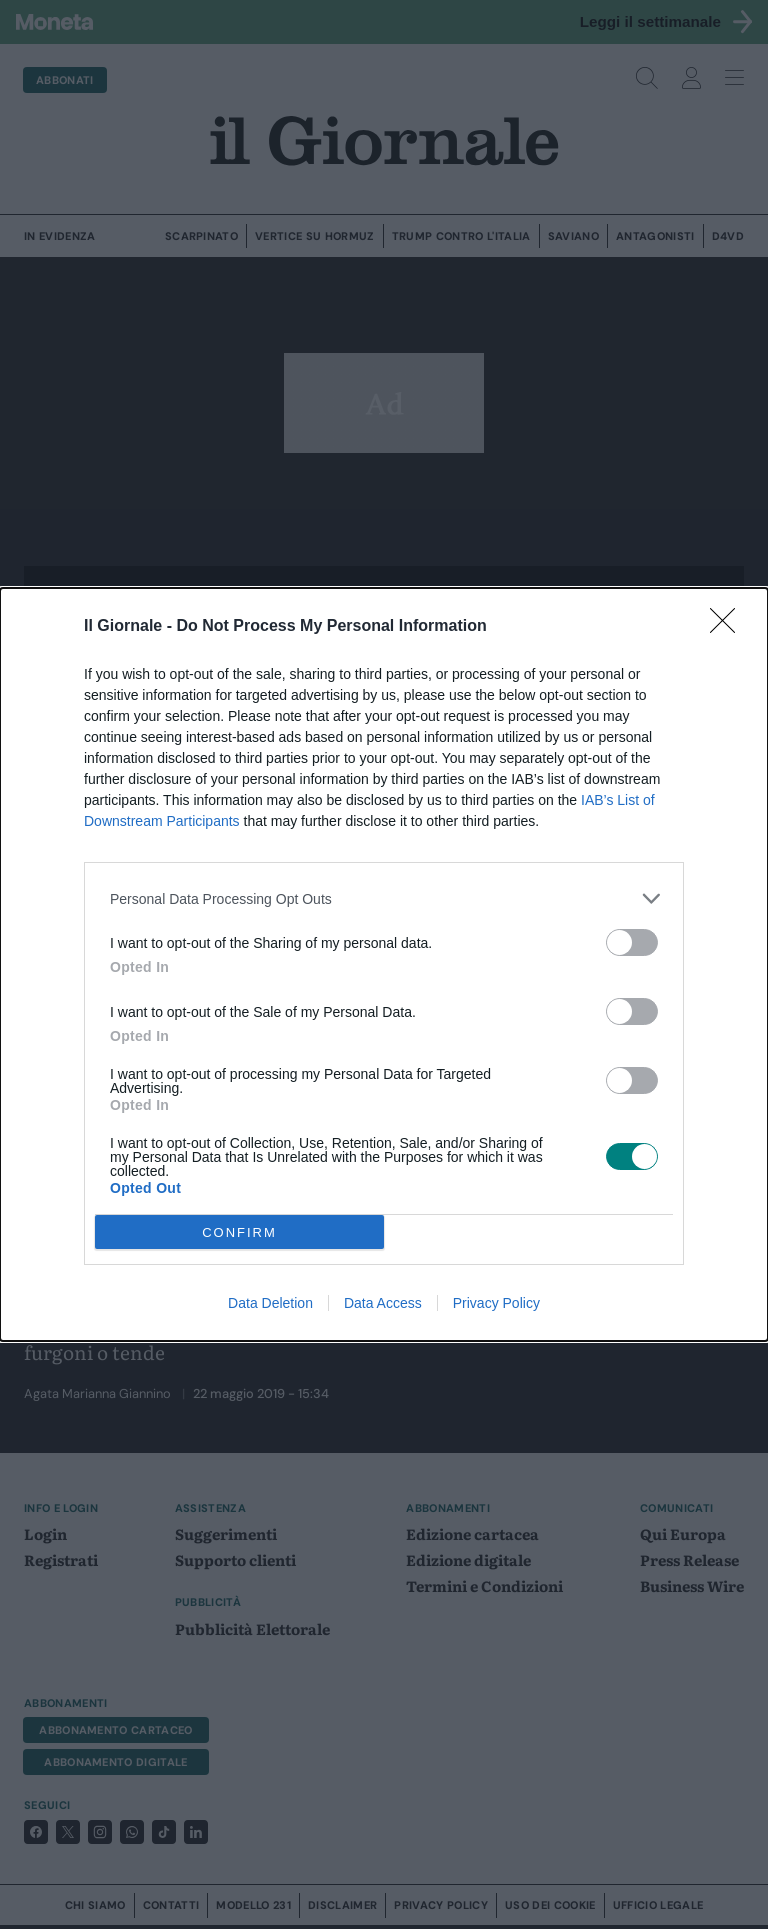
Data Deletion (270, 1303)
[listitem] (384, 898)
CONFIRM (239, 1232)
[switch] (632, 942)
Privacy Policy (496, 1303)
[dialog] (384, 964)
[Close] (729, 627)
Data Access (383, 1303)
